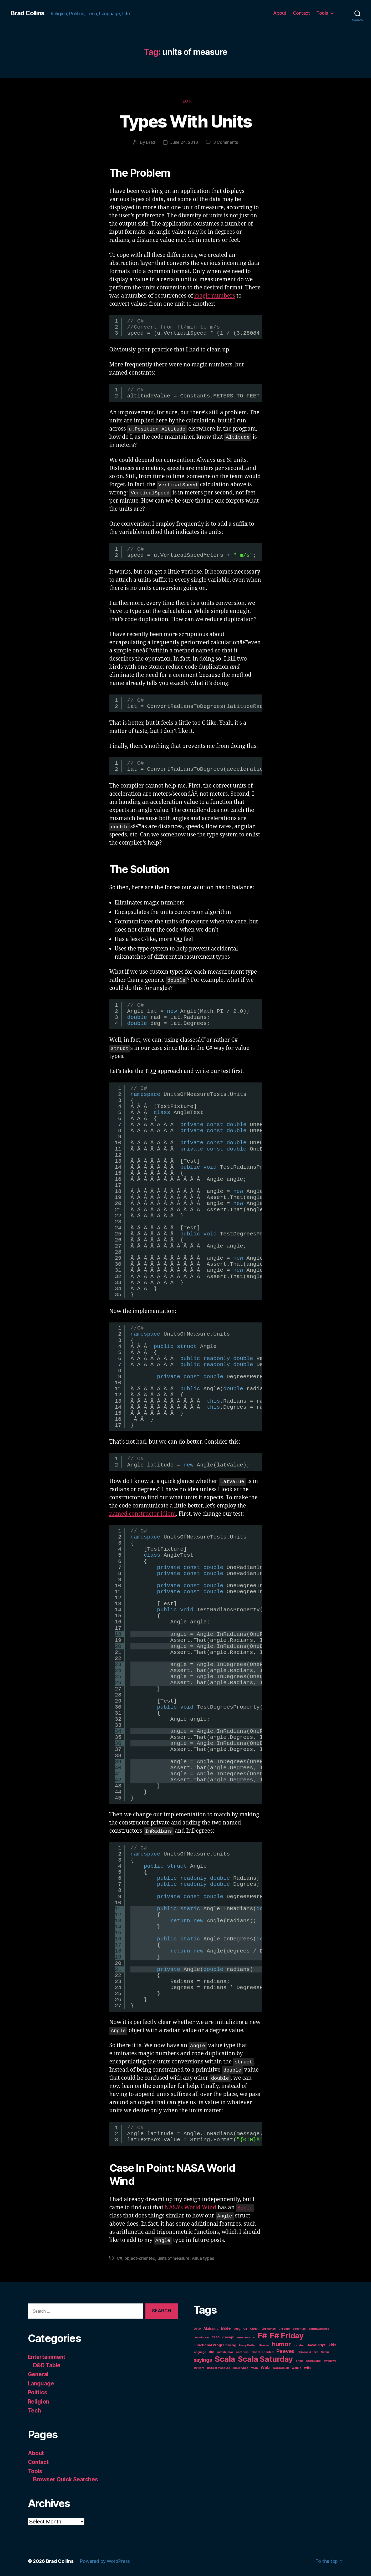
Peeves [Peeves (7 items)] (285, 2351)
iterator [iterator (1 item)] (299, 2345)
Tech (185, 101)
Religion (38, 2401)
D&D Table (47, 2365)
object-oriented (139, 2258)
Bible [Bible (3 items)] (226, 2328)
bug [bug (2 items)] (236, 2328)
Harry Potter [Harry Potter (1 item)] (247, 2345)
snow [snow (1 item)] (299, 2361)
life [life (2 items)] (211, 2352)
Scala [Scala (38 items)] (225, 2359)
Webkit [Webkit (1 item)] (296, 2368)
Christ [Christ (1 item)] (254, 2328)
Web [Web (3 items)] (265, 2367)
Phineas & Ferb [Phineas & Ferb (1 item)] (307, 2352)
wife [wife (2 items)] (307, 2367)
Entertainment (46, 2357)
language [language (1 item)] (200, 2352)
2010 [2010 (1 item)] (197, 2328)
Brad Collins (27, 13)
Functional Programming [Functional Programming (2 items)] (215, 2345)
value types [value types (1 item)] (240, 2368)
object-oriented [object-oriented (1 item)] (262, 2352)
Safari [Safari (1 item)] (325, 2352)
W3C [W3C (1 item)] (254, 2368)
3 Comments (225, 142)
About (279, 13)
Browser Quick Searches (65, 2479)
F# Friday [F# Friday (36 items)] (287, 2335)
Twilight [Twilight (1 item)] (199, 2368)
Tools (322, 13)
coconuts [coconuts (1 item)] (299, 2328)
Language (41, 2383)
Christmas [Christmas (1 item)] (268, 2328)
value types (203, 2258)
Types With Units (185, 121)
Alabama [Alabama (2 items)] (211, 2328)
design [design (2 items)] (228, 2337)
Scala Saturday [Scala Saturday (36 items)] (265, 2359)
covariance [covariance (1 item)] (201, 2337)
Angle (245, 2207)
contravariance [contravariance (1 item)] (319, 2328)
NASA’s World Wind (190, 2207)
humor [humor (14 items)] (281, 2344)
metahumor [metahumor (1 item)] (225, 2352)
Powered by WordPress (105, 2561)
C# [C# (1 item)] (245, 2328)
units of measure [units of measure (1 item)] (218, 2368)
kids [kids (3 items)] (332, 2344)
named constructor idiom (142, 1513)
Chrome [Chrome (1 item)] (283, 2328)
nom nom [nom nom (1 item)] (242, 2352)
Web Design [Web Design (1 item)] (280, 2368)
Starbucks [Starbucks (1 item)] (313, 2361)
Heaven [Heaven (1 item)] (264, 2345)
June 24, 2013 (184, 142)
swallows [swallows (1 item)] (330, 2361)
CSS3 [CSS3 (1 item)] (216, 2337)
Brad (150, 142)
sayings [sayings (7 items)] (203, 2360)
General (38, 2374)
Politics (37, 2392)
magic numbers (214, 295)
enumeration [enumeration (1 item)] (246, 2337)
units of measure (173, 2258)
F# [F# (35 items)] (262, 2335)
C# (119, 2258)
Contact (301, 13)
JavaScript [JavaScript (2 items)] (316, 2345)
